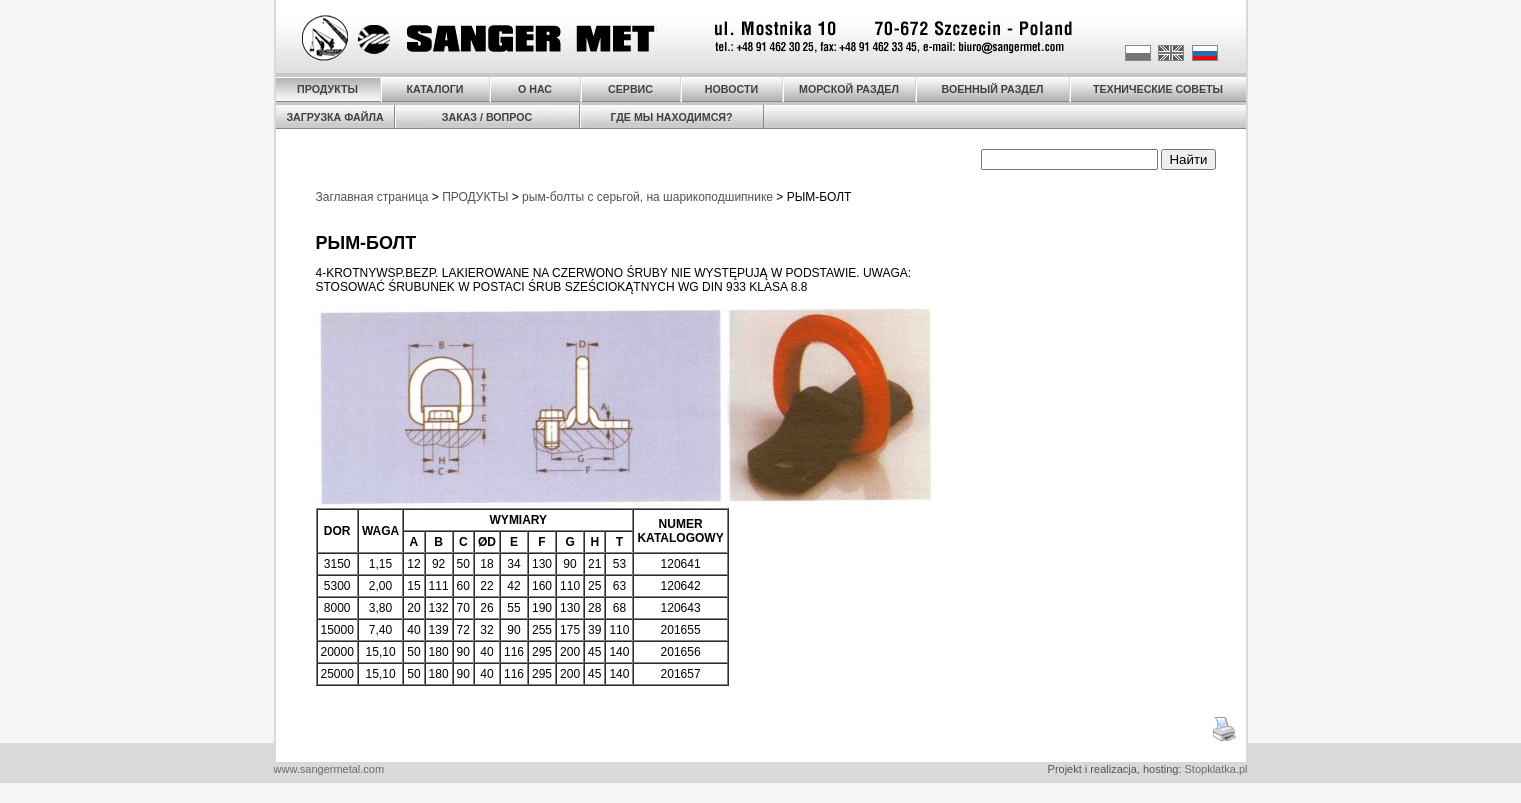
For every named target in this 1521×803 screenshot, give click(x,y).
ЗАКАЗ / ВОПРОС (487, 117)
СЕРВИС (630, 89)
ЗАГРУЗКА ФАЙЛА (334, 117)
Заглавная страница (372, 197)
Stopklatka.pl (1216, 769)
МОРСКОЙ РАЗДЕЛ (849, 89)
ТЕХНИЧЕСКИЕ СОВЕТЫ (1158, 89)
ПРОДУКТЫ (327, 89)
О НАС (535, 89)
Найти (1188, 159)
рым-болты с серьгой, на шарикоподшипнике (647, 197)
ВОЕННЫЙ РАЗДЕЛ (993, 89)
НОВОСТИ (731, 89)
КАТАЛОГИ (435, 89)
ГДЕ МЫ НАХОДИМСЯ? (671, 117)
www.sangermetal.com (329, 769)
